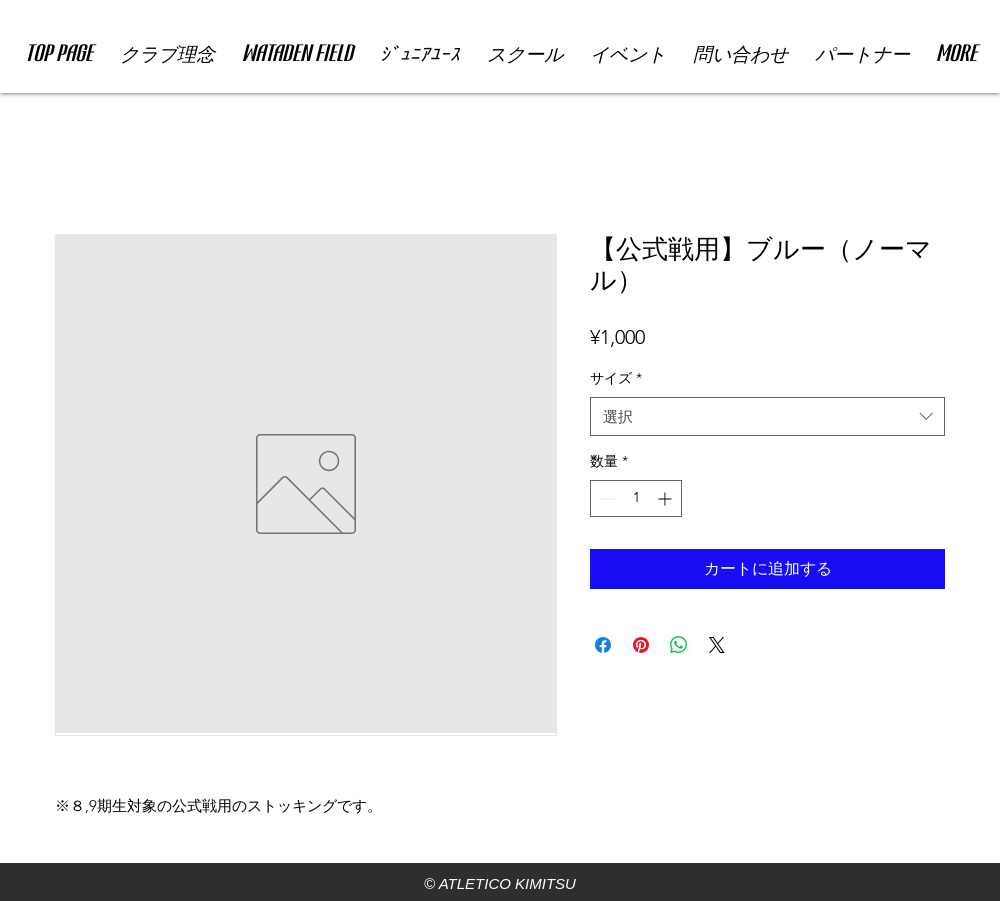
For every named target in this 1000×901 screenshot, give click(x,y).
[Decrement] (605, 498)
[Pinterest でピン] (641, 645)
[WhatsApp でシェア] (679, 645)
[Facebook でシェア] (603, 645)
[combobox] (767, 416)
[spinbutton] (636, 498)
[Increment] (666, 498)
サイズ (616, 378)
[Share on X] (717, 645)
